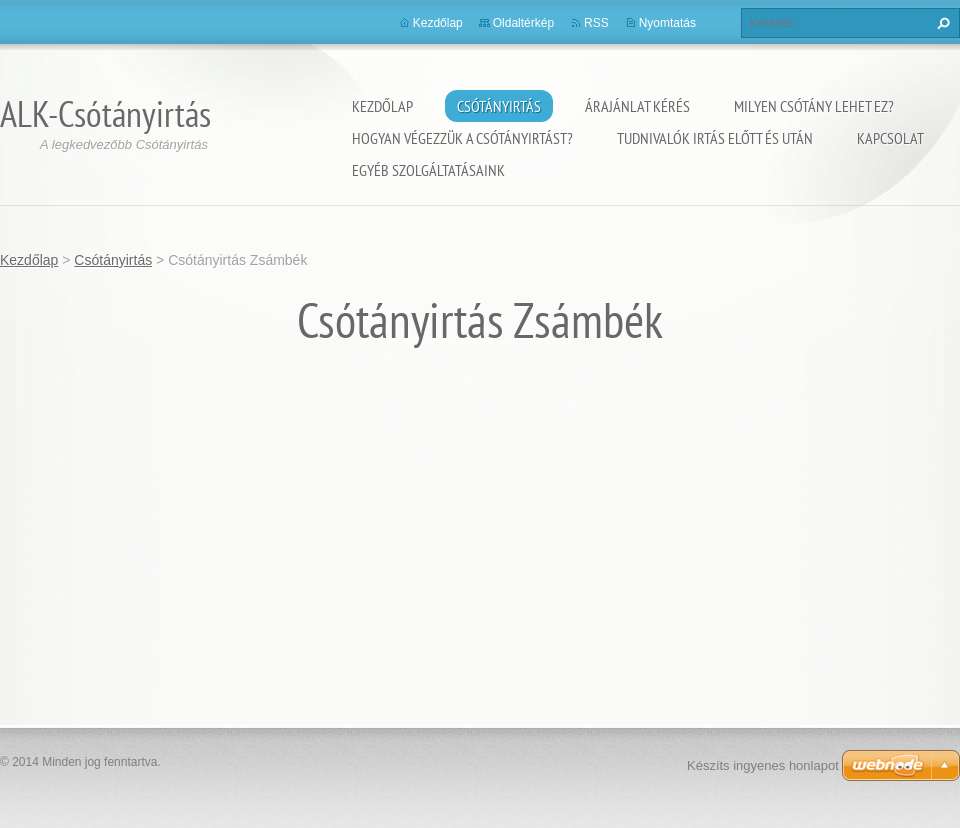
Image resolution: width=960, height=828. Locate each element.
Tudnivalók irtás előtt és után (715, 138)
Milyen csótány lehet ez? (814, 106)
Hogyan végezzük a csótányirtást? (462, 138)
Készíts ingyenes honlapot (763, 765)
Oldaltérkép (523, 23)
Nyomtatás (667, 23)
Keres (941, 23)
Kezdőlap (382, 106)
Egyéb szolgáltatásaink (428, 170)
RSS (596, 23)
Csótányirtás (499, 106)
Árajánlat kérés (637, 106)
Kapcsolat (890, 138)
